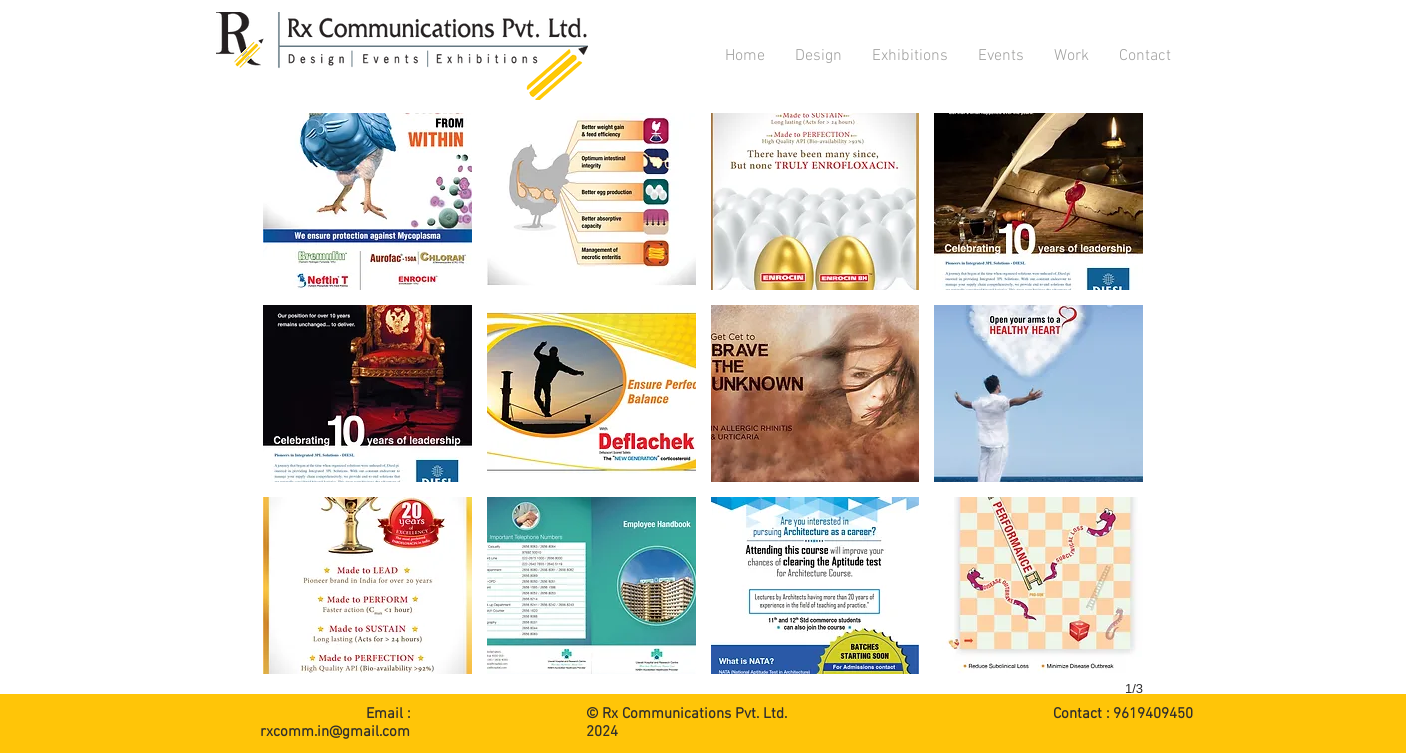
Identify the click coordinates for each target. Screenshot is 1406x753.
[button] (818, 56)
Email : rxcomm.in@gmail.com (335, 723)
